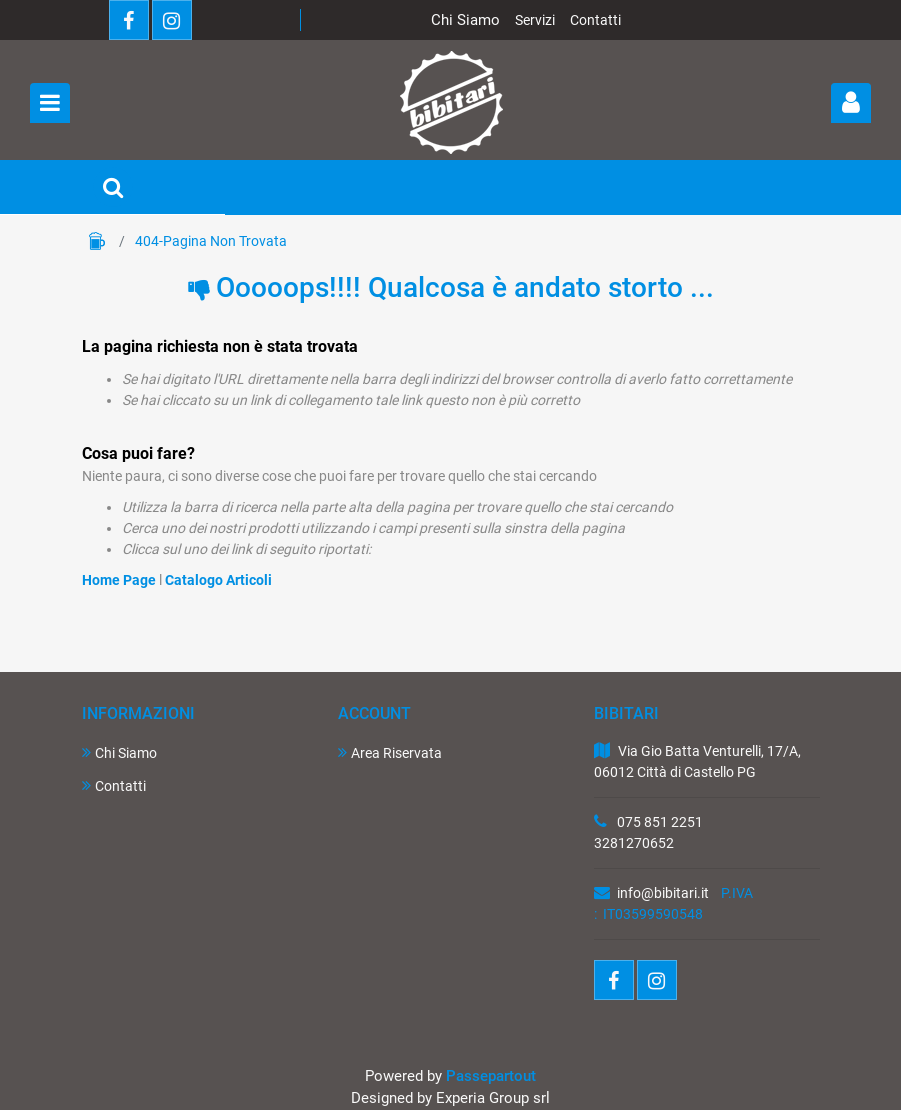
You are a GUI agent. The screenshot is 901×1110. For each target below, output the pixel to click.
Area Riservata (390, 752)
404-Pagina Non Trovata (211, 241)
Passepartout (491, 1076)
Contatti (595, 20)
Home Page (97, 241)
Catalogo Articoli (218, 580)
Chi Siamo (465, 20)
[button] (851, 103)
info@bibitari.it (663, 893)
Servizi (535, 20)
